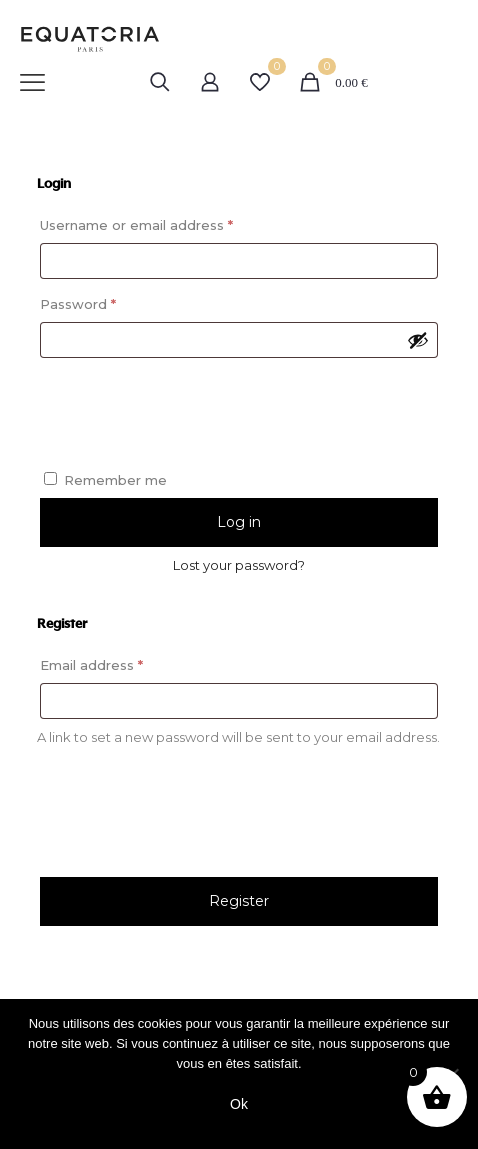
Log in (239, 522)
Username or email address (167, 222)
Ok (239, 1104)
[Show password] (418, 340)
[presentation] (239, 406)
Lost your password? (239, 565)
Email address (122, 662)
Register (239, 901)
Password (108, 301)
